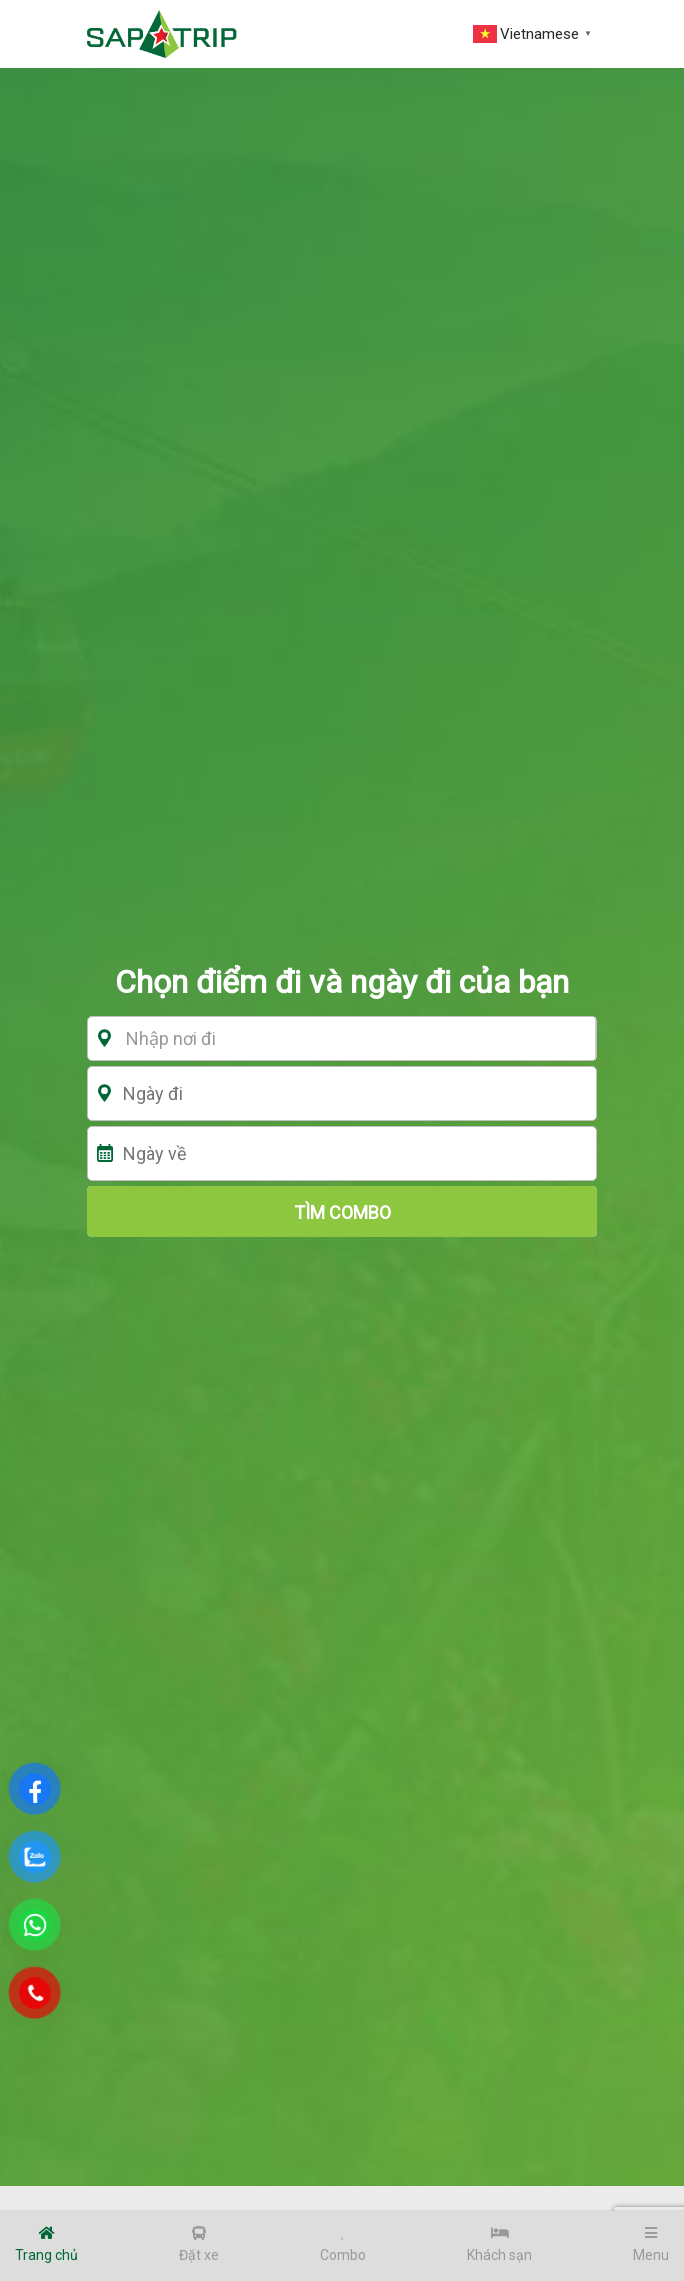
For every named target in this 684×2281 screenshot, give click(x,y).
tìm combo (342, 1212)
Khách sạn (499, 2244)
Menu (651, 2244)
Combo (343, 2244)
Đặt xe (199, 2244)
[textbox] (349, 1039)
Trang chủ (46, 2244)
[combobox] (349, 1038)
